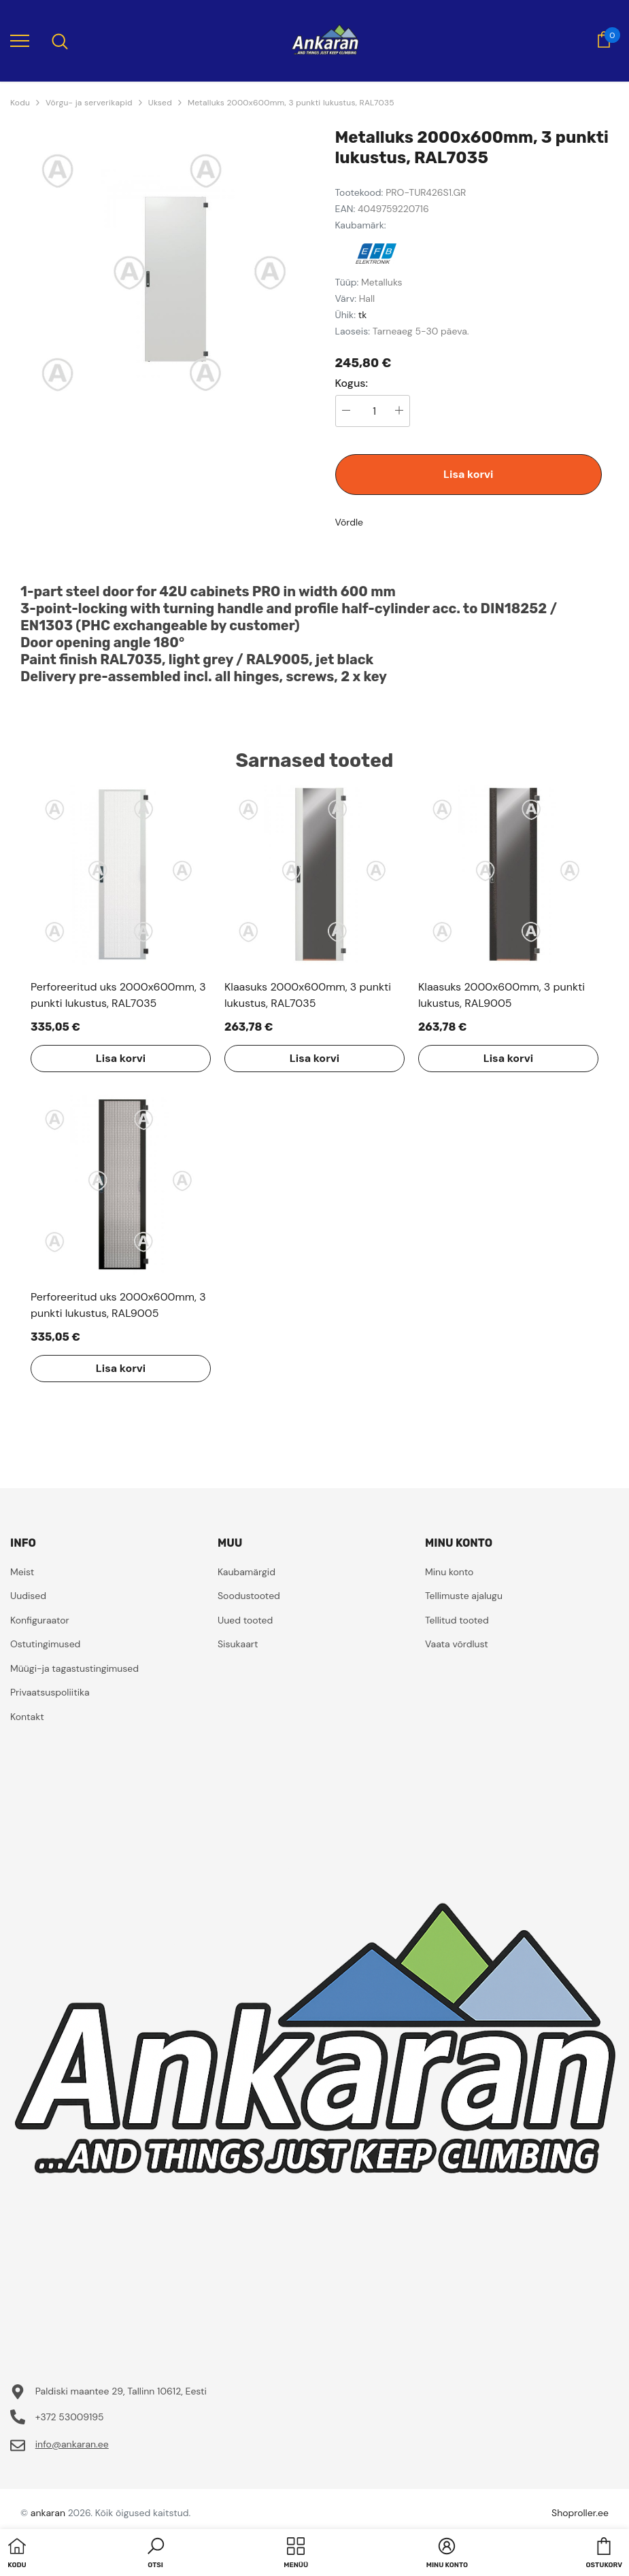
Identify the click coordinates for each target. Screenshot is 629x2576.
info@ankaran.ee (72, 2444)
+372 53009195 (69, 2417)
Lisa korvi (468, 474)
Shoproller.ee (580, 2513)
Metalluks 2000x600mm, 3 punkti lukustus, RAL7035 (291, 102)
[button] (156, 2554)
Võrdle (349, 522)
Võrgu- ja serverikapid (89, 102)
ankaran (48, 2513)
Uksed (160, 102)
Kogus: (352, 383)
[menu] (19, 40)
